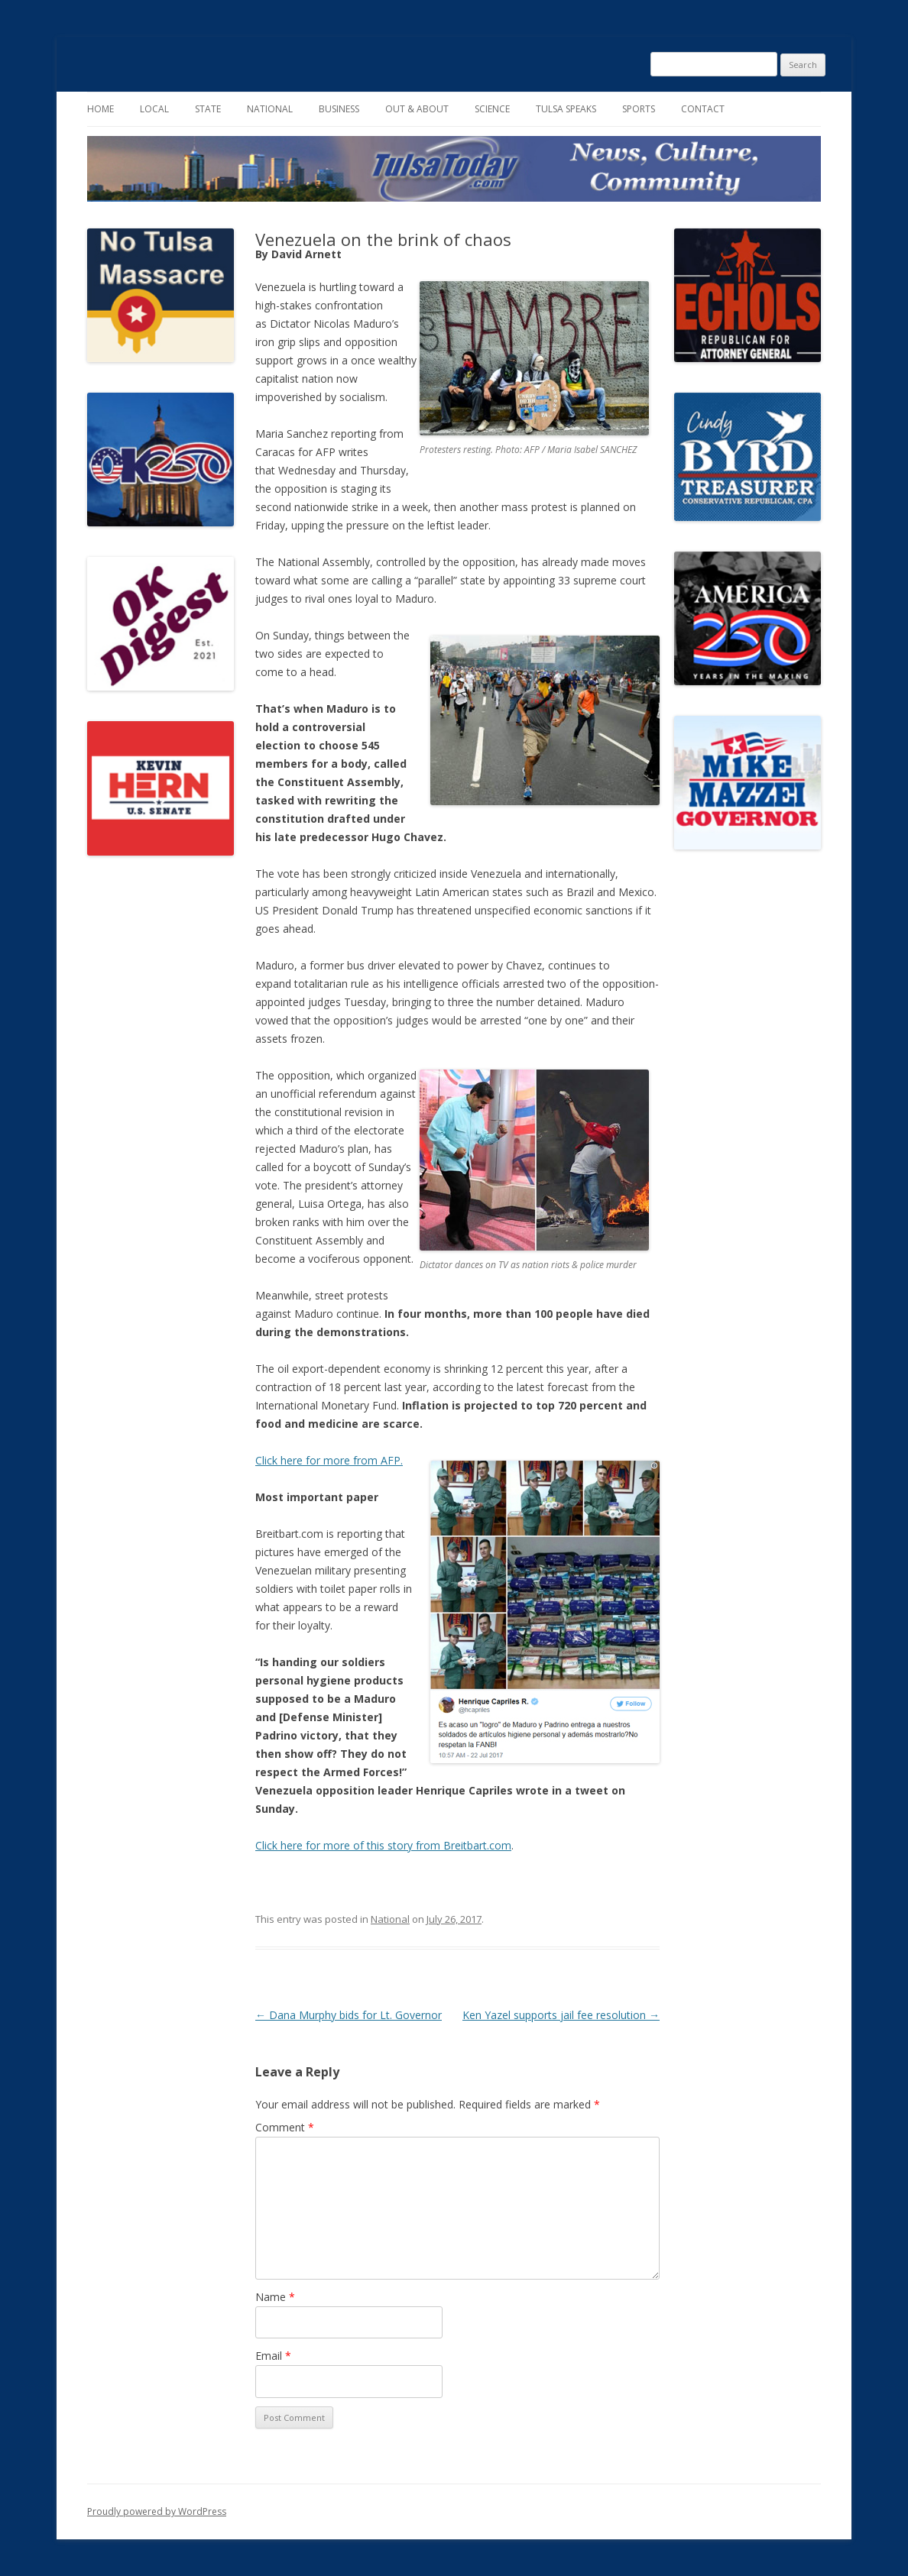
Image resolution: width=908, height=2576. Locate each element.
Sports (638, 108)
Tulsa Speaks (566, 108)
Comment (284, 2127)
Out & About (417, 108)
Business (339, 108)
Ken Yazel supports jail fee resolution (561, 2015)
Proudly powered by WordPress (156, 2511)
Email (273, 2355)
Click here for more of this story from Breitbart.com (383, 1845)
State (208, 108)
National (270, 108)
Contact (703, 108)
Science (492, 108)
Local (154, 108)
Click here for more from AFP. (329, 1460)
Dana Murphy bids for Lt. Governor (348, 2015)
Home (100, 108)
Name (275, 2297)
